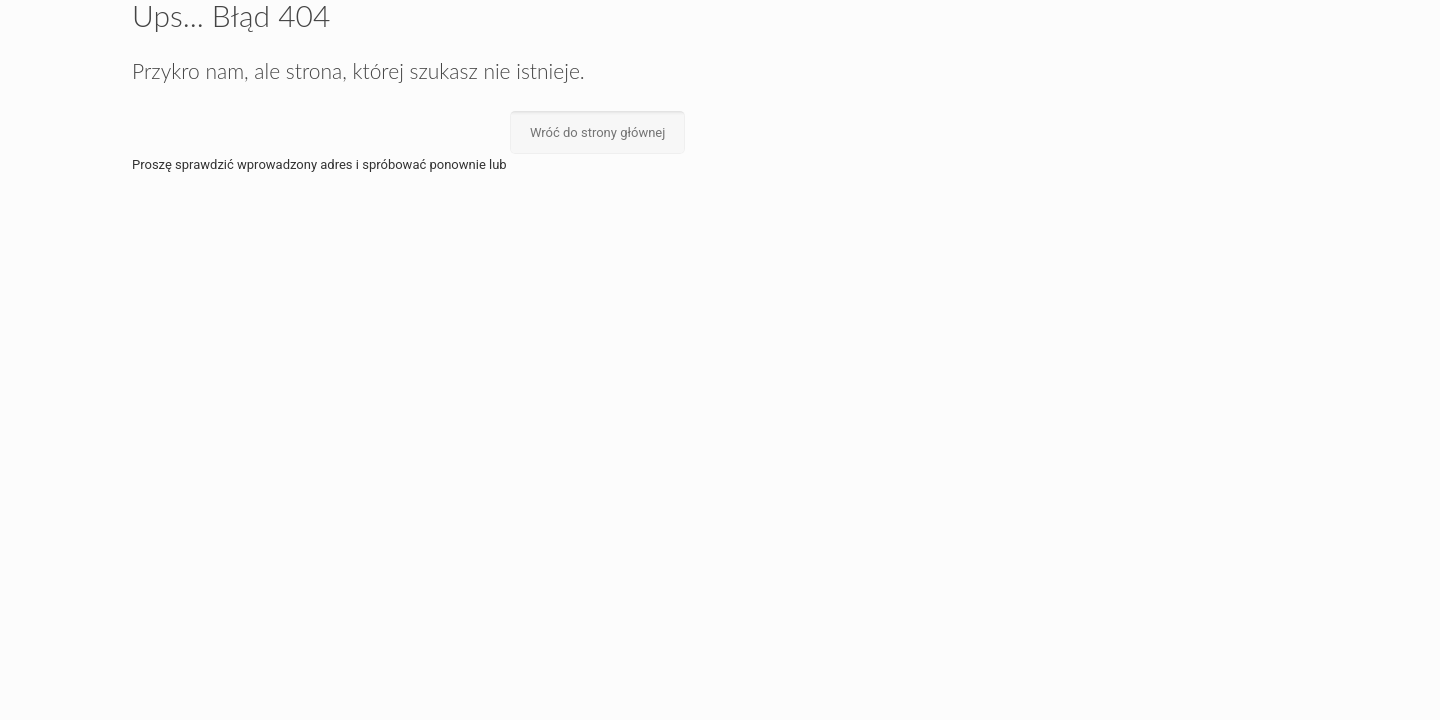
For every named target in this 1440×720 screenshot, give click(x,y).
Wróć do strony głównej (597, 132)
